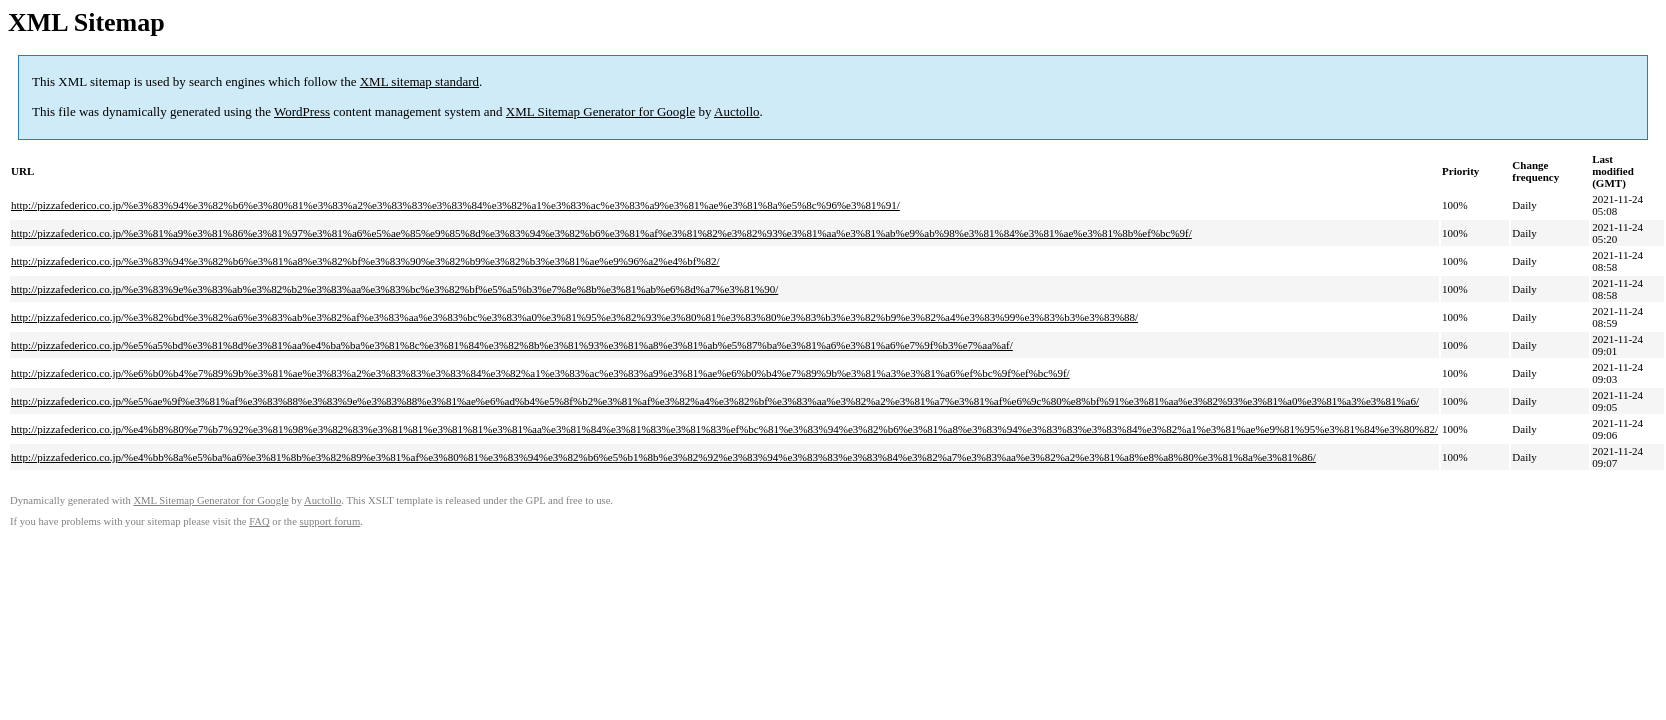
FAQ (259, 521)
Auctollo (737, 111)
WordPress (302, 111)
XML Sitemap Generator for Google (600, 111)
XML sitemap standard (419, 81)
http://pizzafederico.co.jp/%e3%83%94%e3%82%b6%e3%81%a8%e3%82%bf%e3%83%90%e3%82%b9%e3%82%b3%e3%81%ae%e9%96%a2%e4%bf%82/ (365, 261)
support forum (330, 521)
